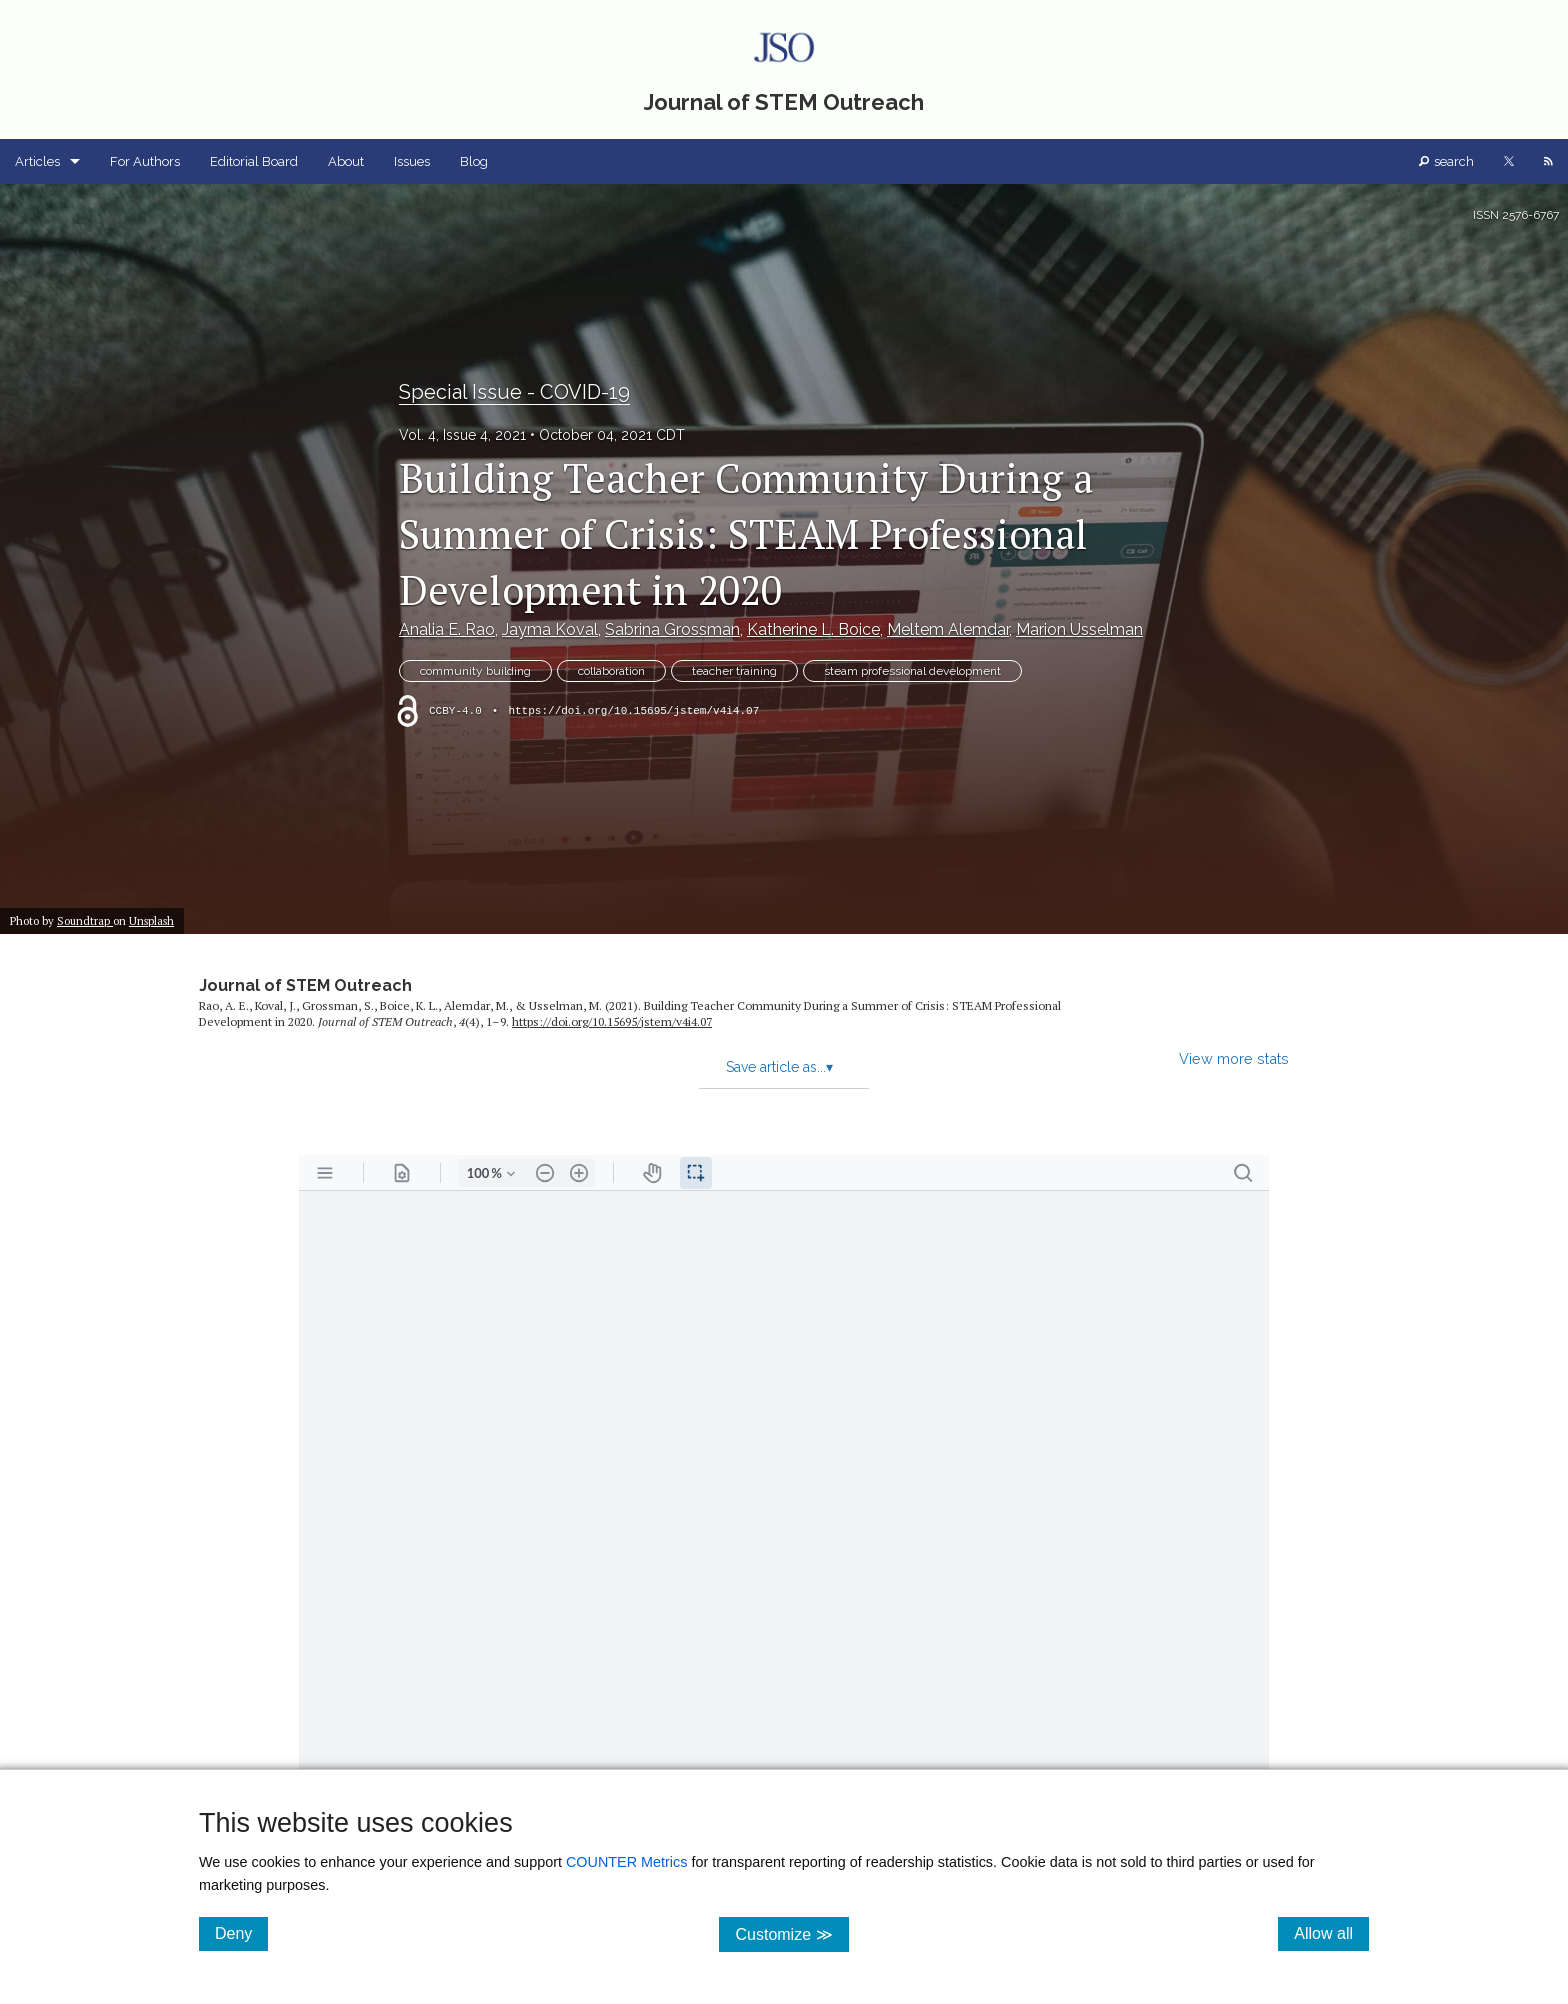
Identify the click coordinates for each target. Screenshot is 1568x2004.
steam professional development (912, 671)
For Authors (145, 161)
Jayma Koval (550, 629)
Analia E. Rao (447, 629)
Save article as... (779, 1067)
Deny (241, 1933)
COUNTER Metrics (627, 1862)
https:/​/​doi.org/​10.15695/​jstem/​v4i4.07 (612, 1021)
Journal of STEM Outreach (305, 985)
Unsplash (151, 920)
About (346, 161)
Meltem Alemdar (948, 629)
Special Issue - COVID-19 (514, 392)
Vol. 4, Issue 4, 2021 (462, 435)
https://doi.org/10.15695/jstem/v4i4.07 (633, 711)
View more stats (1234, 1058)
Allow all (1331, 1933)
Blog (474, 161)
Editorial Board (254, 161)
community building (475, 671)
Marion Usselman (1079, 629)
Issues (412, 161)
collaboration (611, 671)
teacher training (734, 671)
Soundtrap (85, 920)
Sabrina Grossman (672, 629)
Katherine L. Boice (813, 629)
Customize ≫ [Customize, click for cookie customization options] (791, 1933)
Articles (37, 161)
